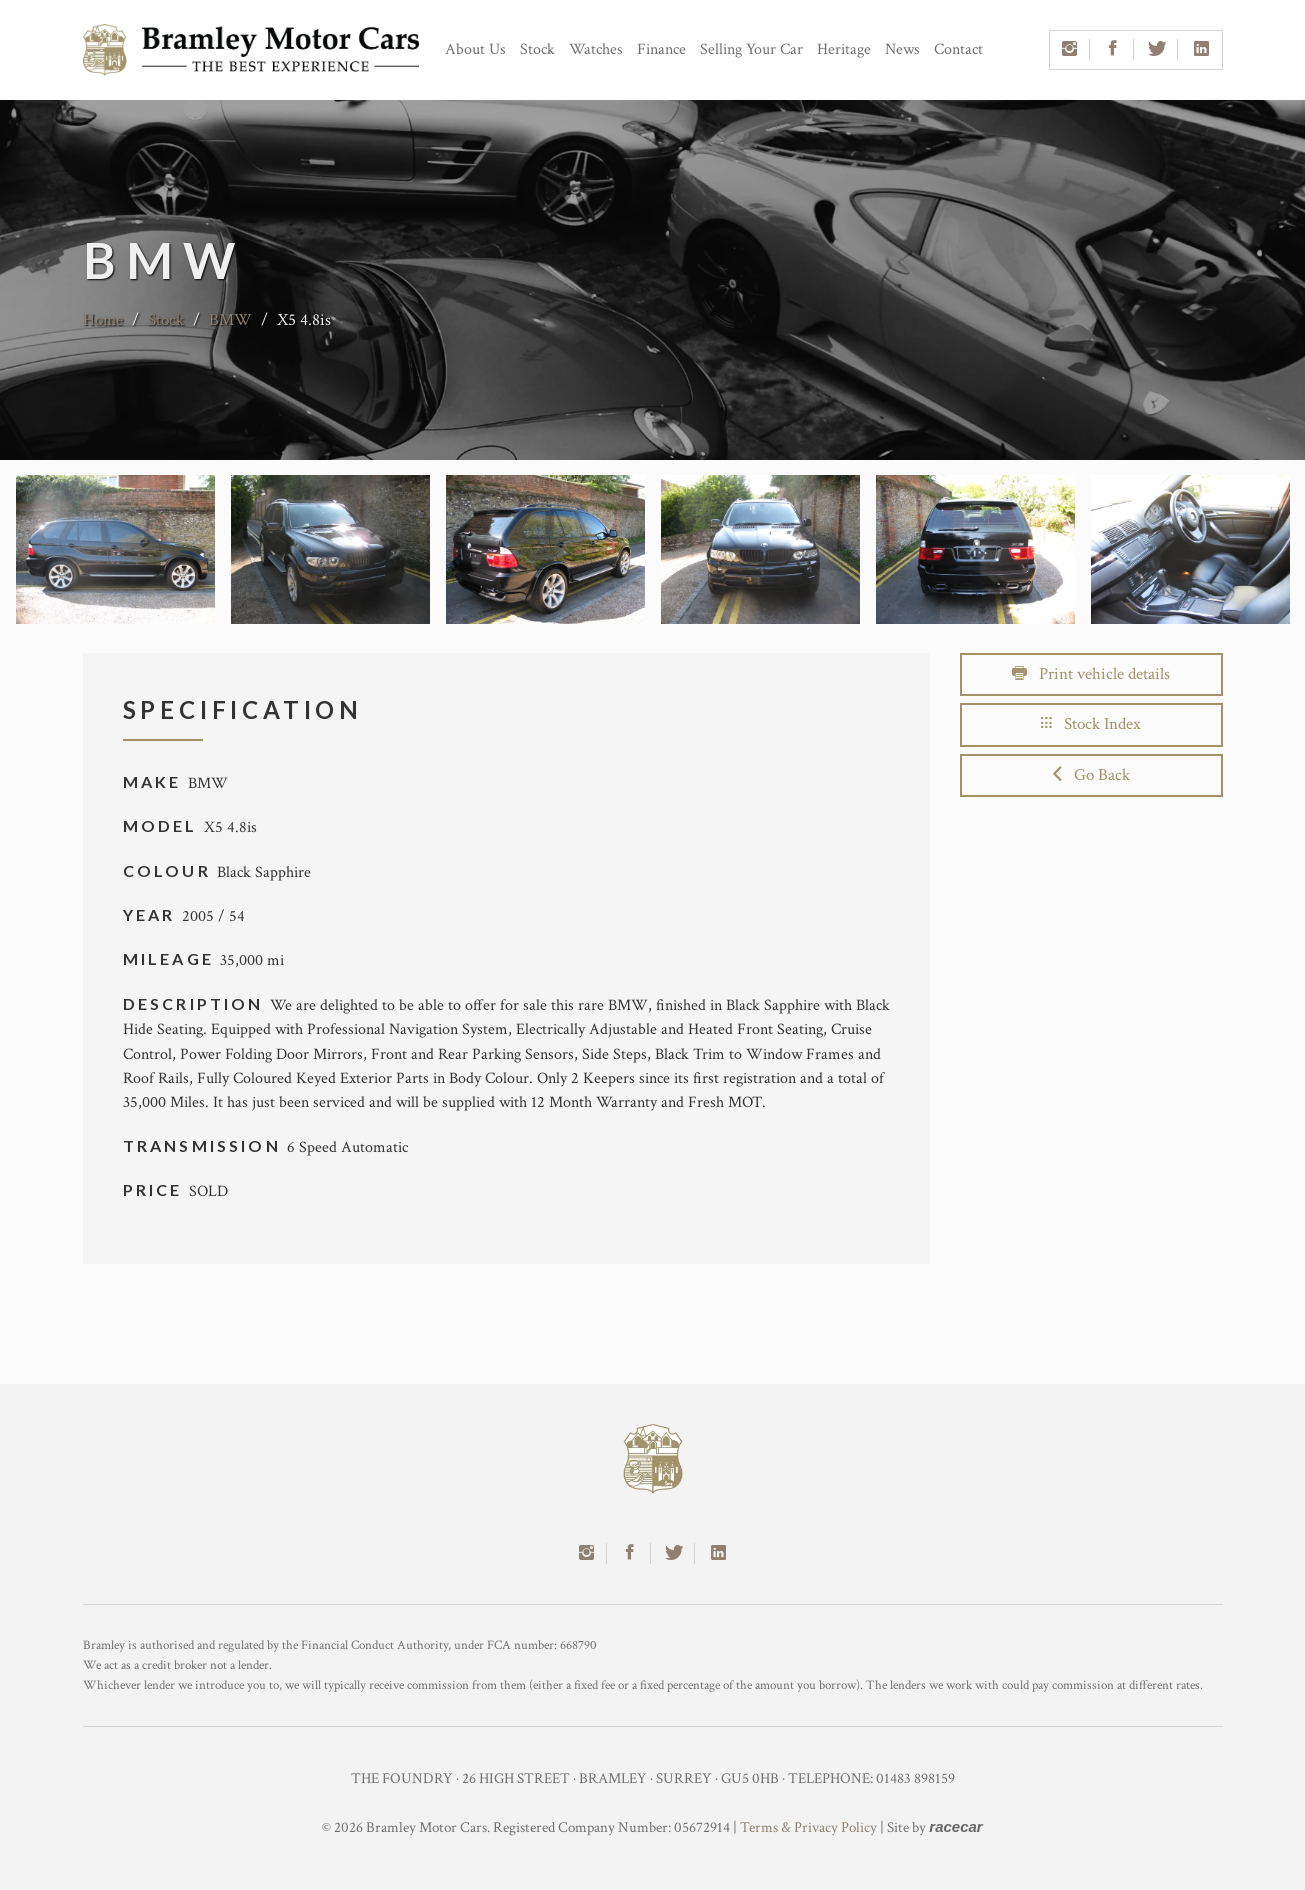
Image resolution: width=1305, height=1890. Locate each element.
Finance (661, 49)
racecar (955, 1826)
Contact (958, 49)
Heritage (844, 49)
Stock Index (1091, 724)
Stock (537, 49)
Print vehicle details (1091, 674)
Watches (596, 49)
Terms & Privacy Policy (808, 1827)
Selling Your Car (751, 49)
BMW (230, 320)
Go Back (1091, 775)
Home (103, 320)
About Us (475, 49)
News (902, 49)
